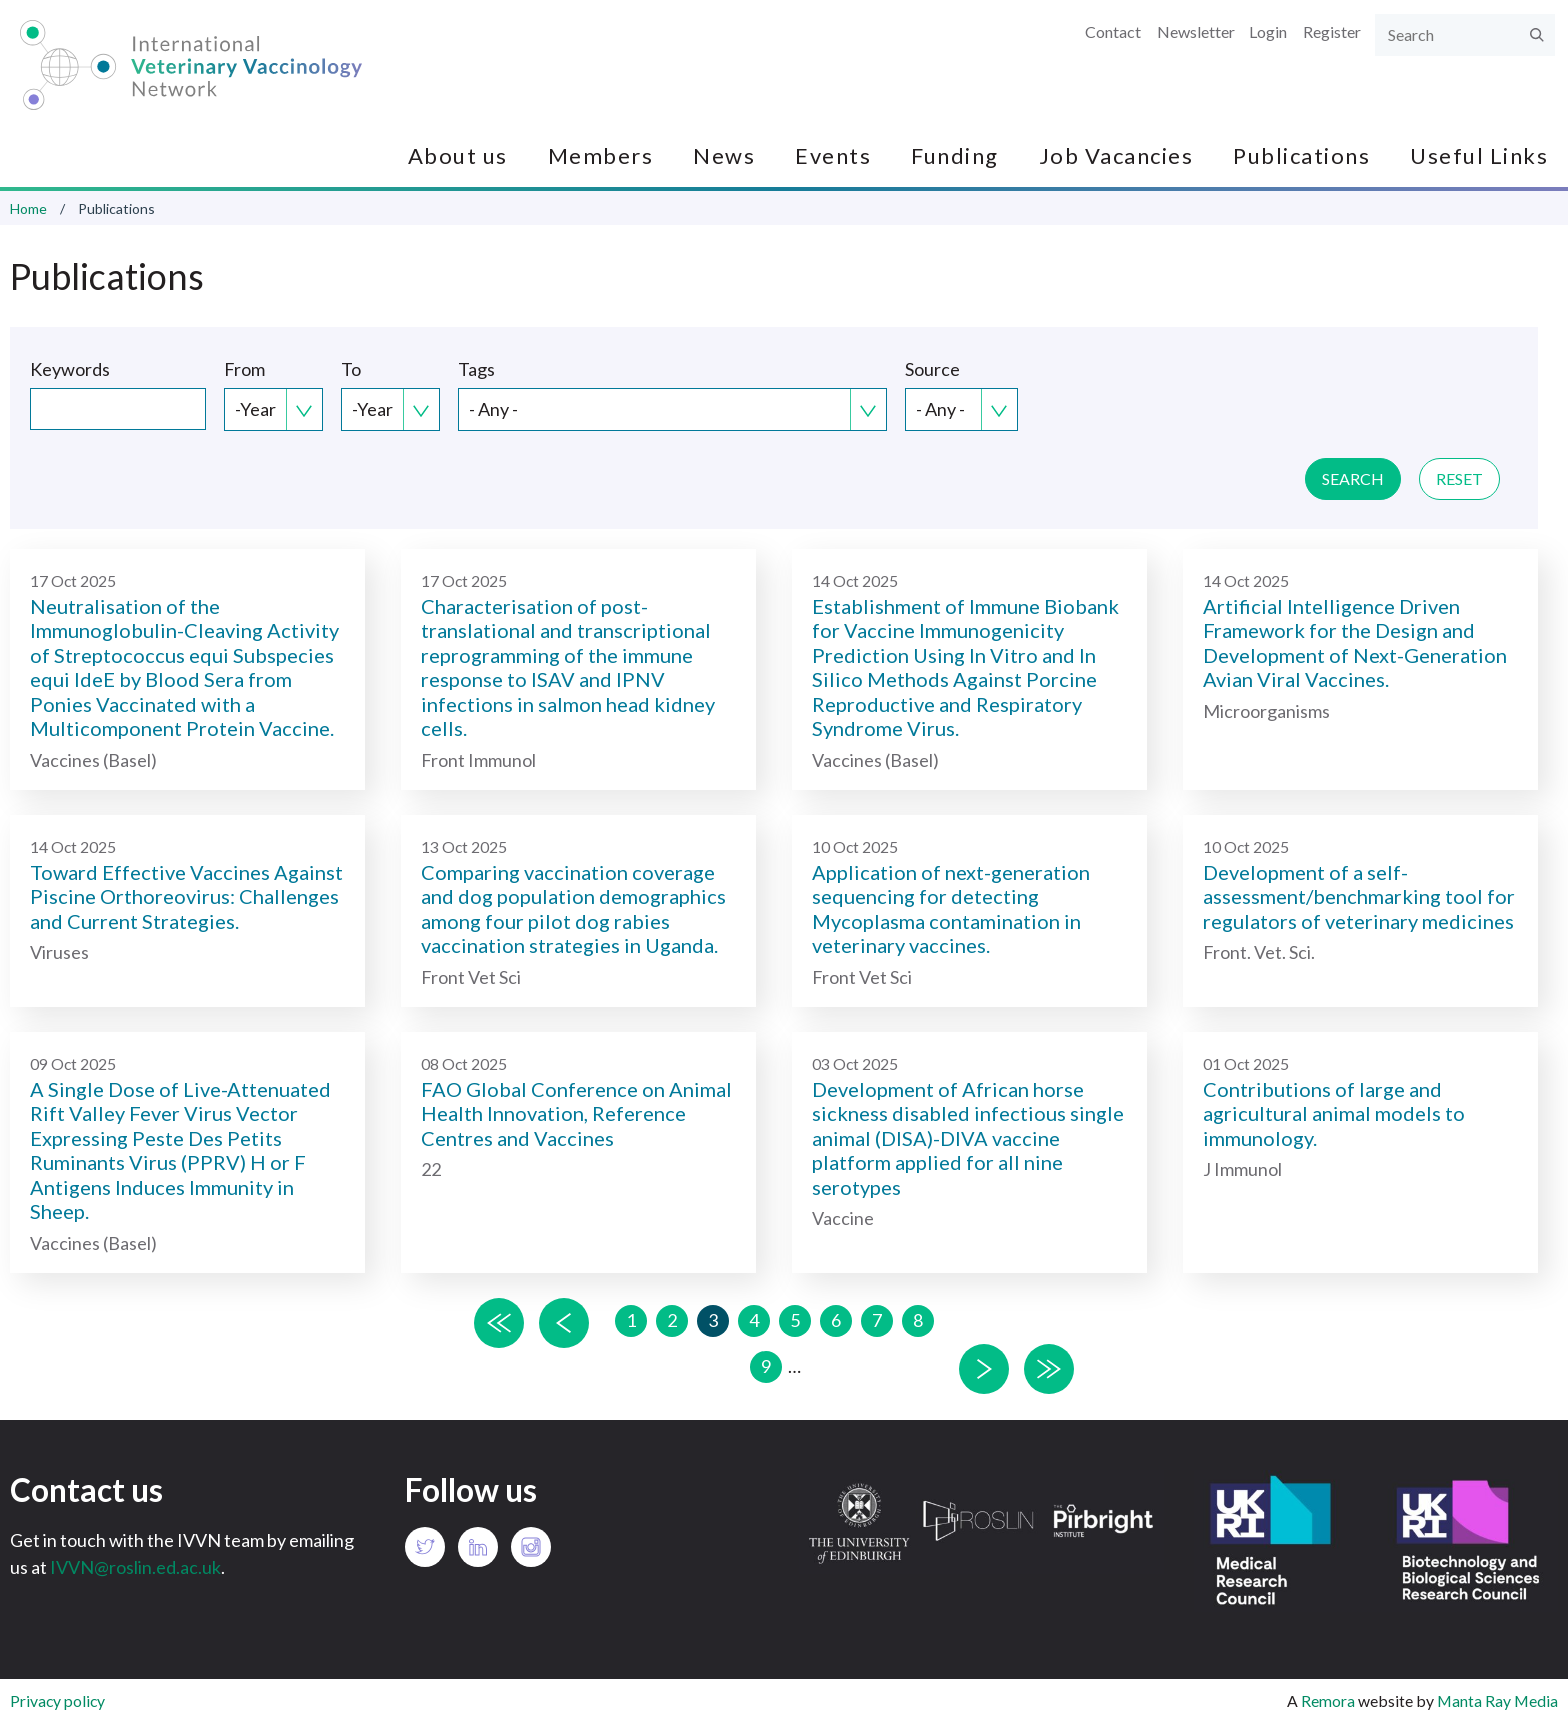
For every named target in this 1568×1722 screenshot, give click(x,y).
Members (601, 155)
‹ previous (564, 1323)
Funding (955, 155)
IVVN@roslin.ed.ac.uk (135, 1567)
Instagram (531, 1547)
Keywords (70, 369)
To (351, 369)
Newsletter (1196, 31)
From (244, 369)
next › (984, 1369)
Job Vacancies (1116, 155)
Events (833, 155)
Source (932, 369)
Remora (1328, 1700)
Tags (476, 369)
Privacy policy (57, 1700)
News (724, 155)
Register (1332, 31)
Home (28, 208)
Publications (1301, 155)
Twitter (425, 1547)
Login (1268, 31)
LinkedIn (478, 1547)
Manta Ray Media (1497, 1700)
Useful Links (1479, 155)
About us (458, 155)
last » (1049, 1369)
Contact (1113, 31)
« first (499, 1323)
